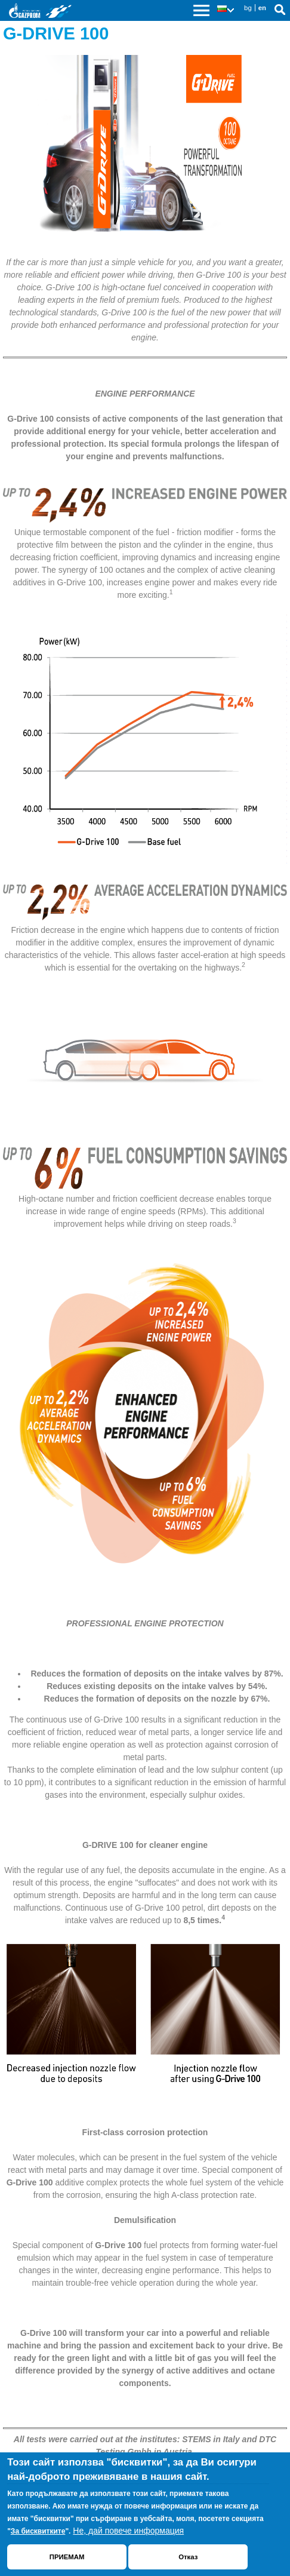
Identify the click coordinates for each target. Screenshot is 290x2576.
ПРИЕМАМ (67, 2556)
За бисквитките (38, 2531)
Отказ (188, 2556)
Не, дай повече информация (128, 2530)
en (262, 7)
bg (248, 7)
